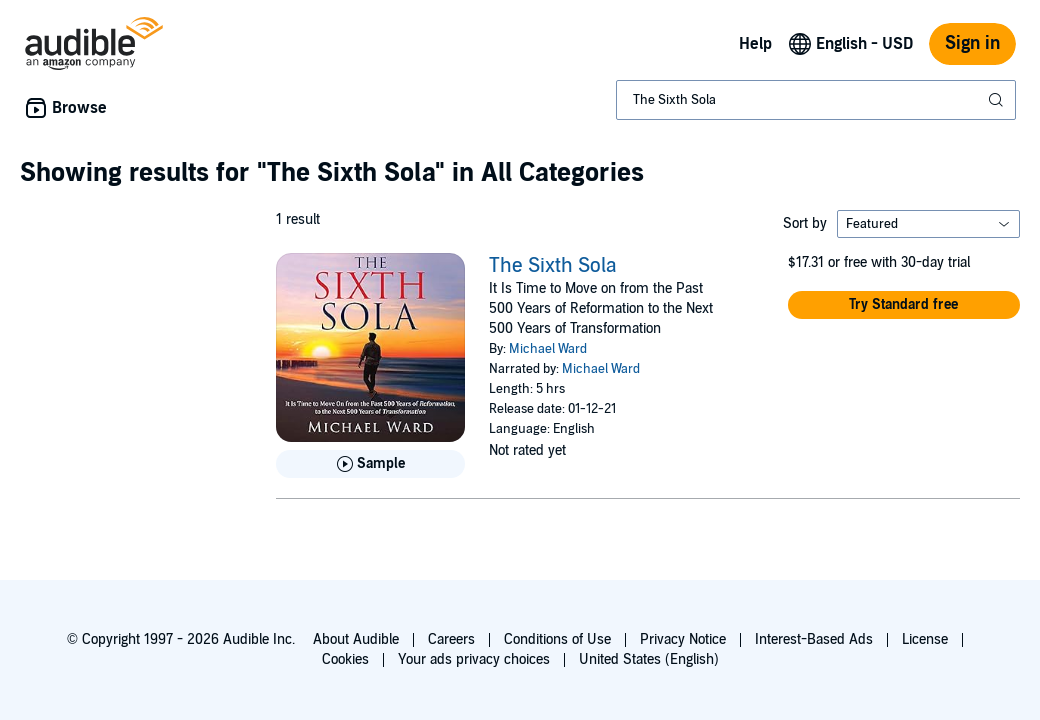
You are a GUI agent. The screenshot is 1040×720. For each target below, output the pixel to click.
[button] (904, 305)
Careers (451, 639)
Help (755, 44)
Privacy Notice (683, 639)
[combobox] (816, 100)
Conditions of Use (557, 639)
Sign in (972, 43)
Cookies (345, 659)
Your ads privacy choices (474, 659)
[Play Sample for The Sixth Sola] (370, 464)
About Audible (356, 639)
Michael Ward (548, 349)
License (925, 639)
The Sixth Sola (553, 266)
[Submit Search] (998, 100)
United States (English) (649, 659)
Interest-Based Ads (814, 639)
